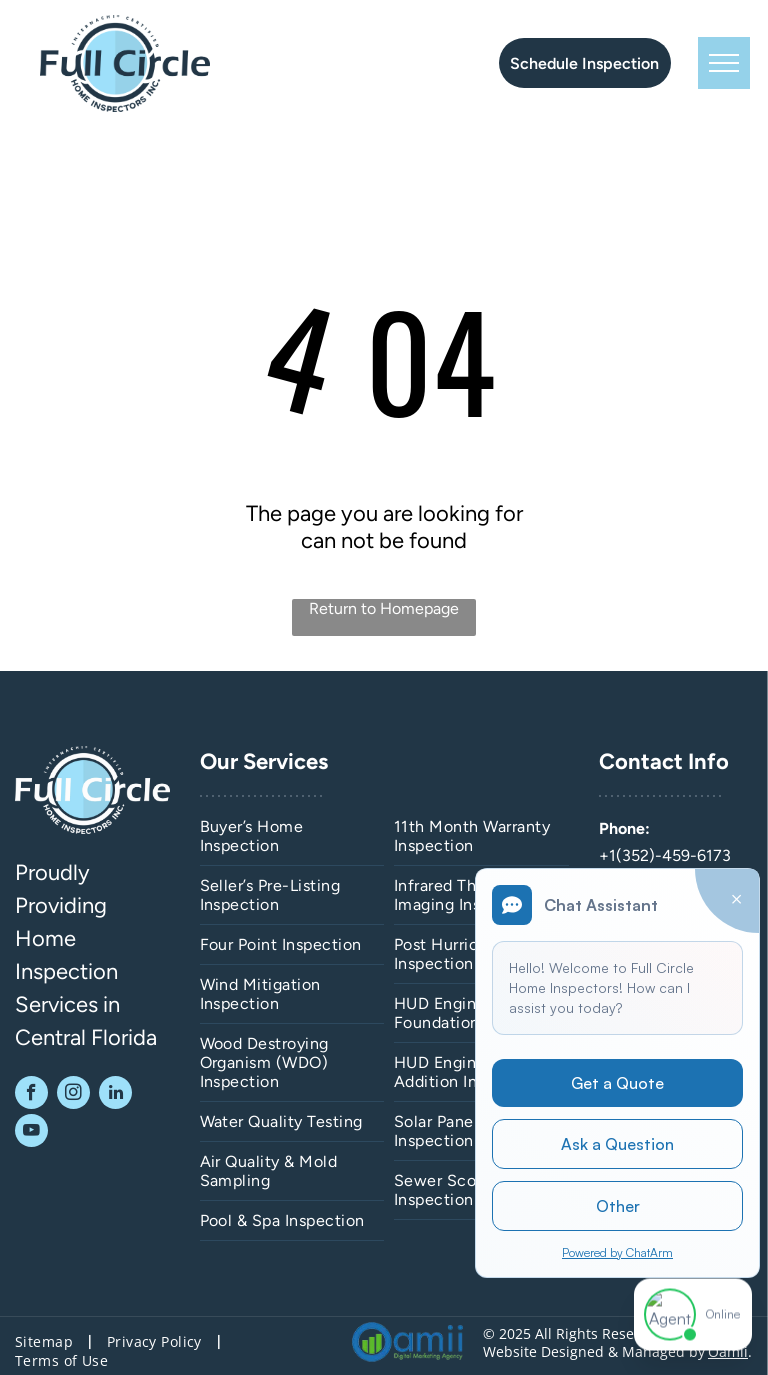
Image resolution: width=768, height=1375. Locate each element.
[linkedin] (115, 1095)
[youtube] (31, 1133)
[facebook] (31, 1095)
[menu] (724, 63)
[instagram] (73, 1095)
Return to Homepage (384, 608)
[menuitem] (292, 836)
